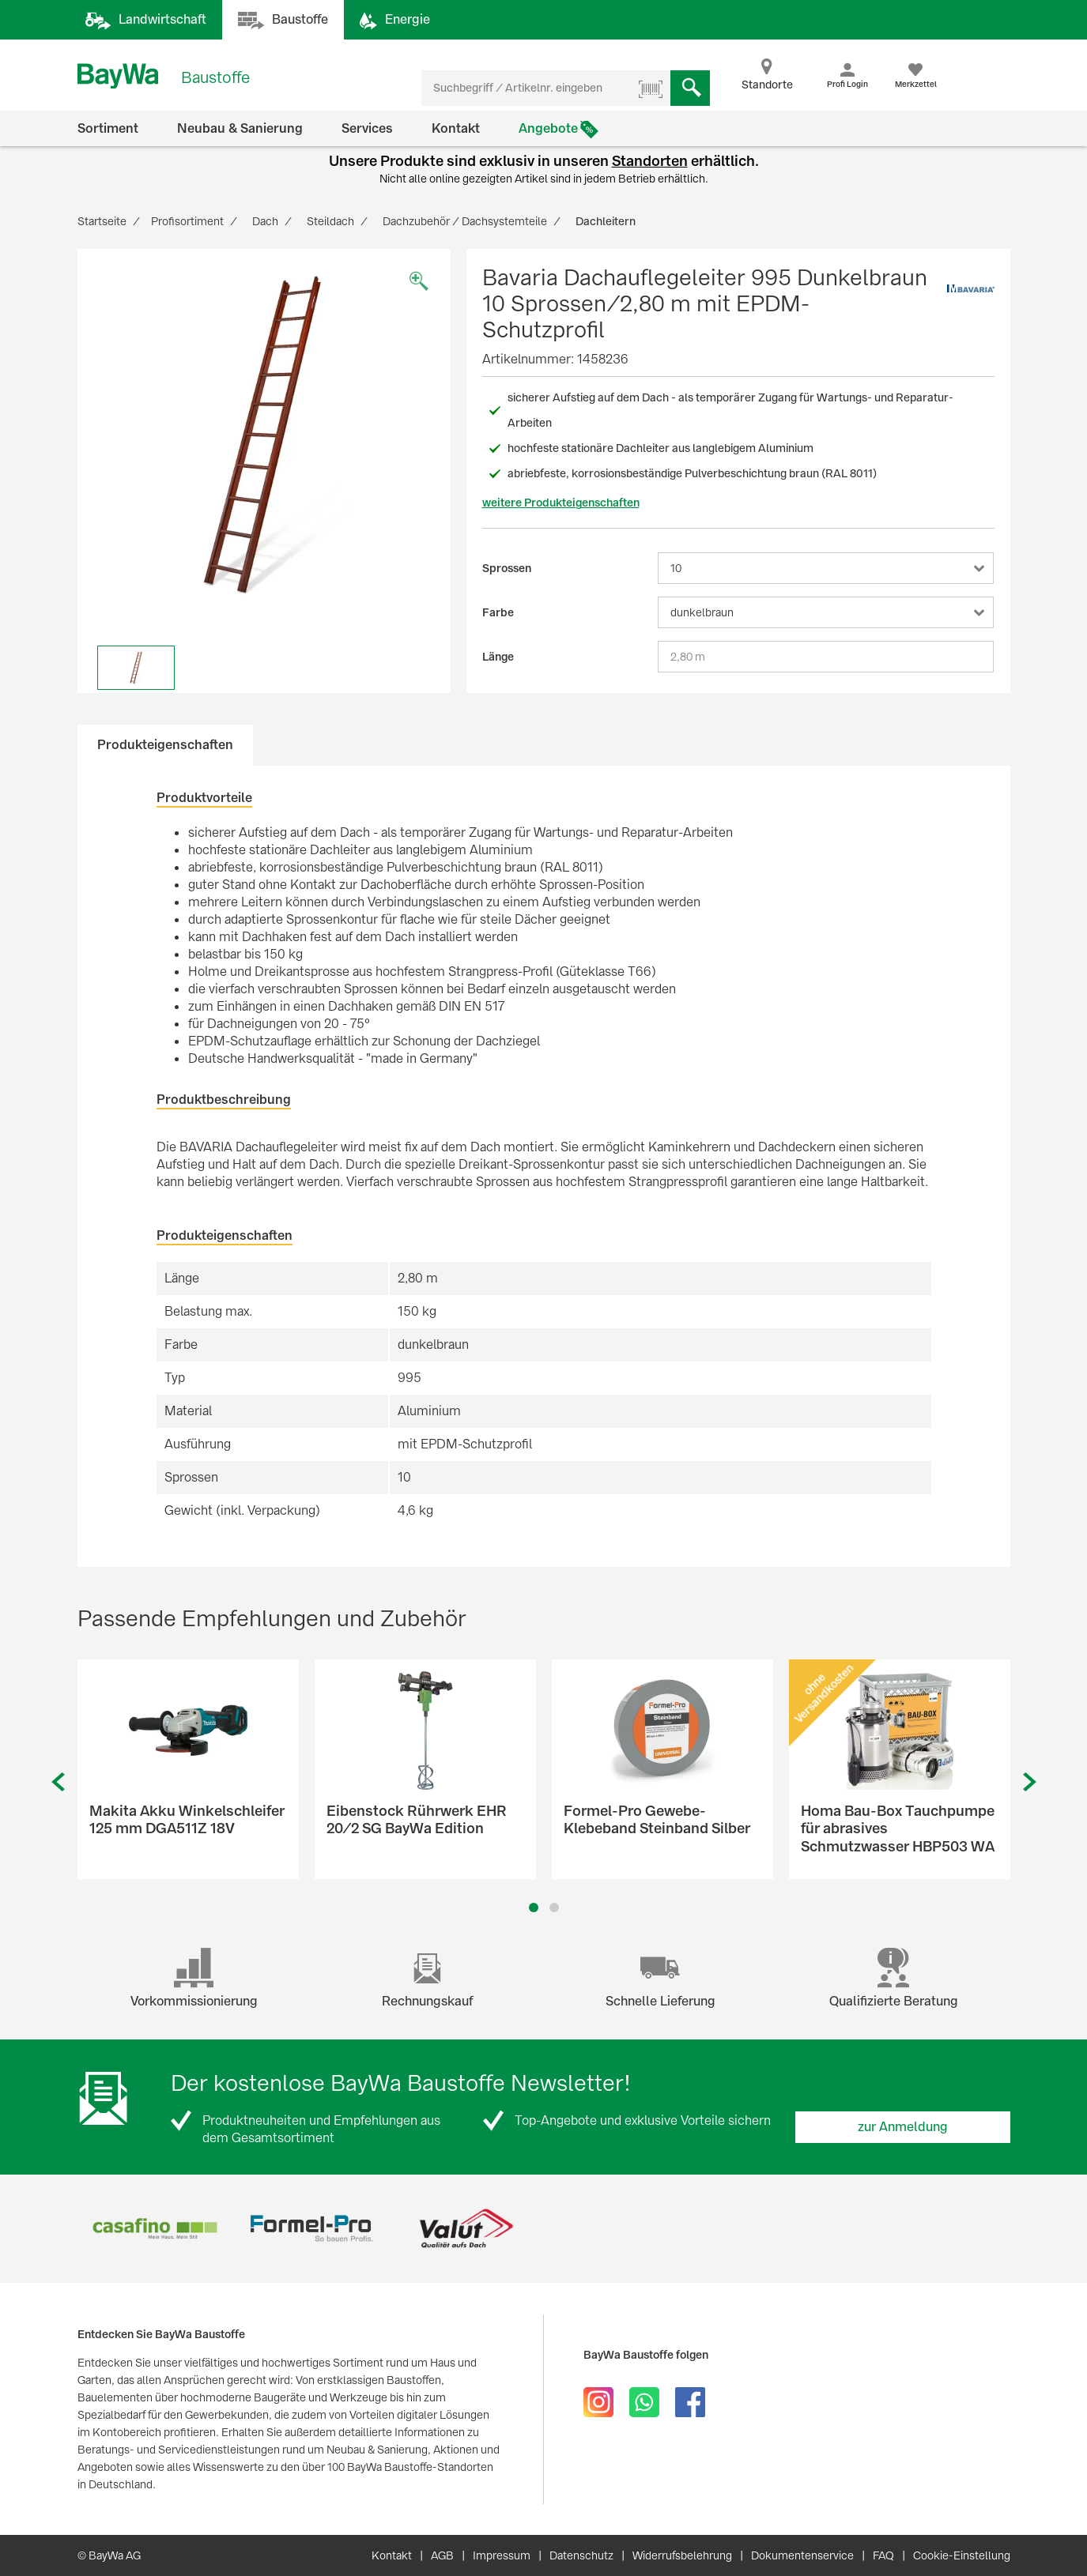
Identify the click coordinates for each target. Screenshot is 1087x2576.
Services (367, 128)
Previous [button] (58, 1782)
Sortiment (107, 128)
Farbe (498, 612)
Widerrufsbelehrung (682, 2555)
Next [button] (1030, 1782)
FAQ (883, 2555)
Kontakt (456, 128)
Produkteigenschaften (165, 744)
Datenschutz (581, 2555)
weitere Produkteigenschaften (561, 502)
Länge (498, 657)
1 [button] (533, 1907)
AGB (442, 2555)
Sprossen (506, 568)
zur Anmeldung (903, 2126)
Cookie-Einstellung (961, 2555)
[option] (264, 435)
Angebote (548, 128)
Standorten (650, 161)
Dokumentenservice (802, 2555)
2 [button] (553, 1907)
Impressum (501, 2555)
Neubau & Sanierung (240, 128)
